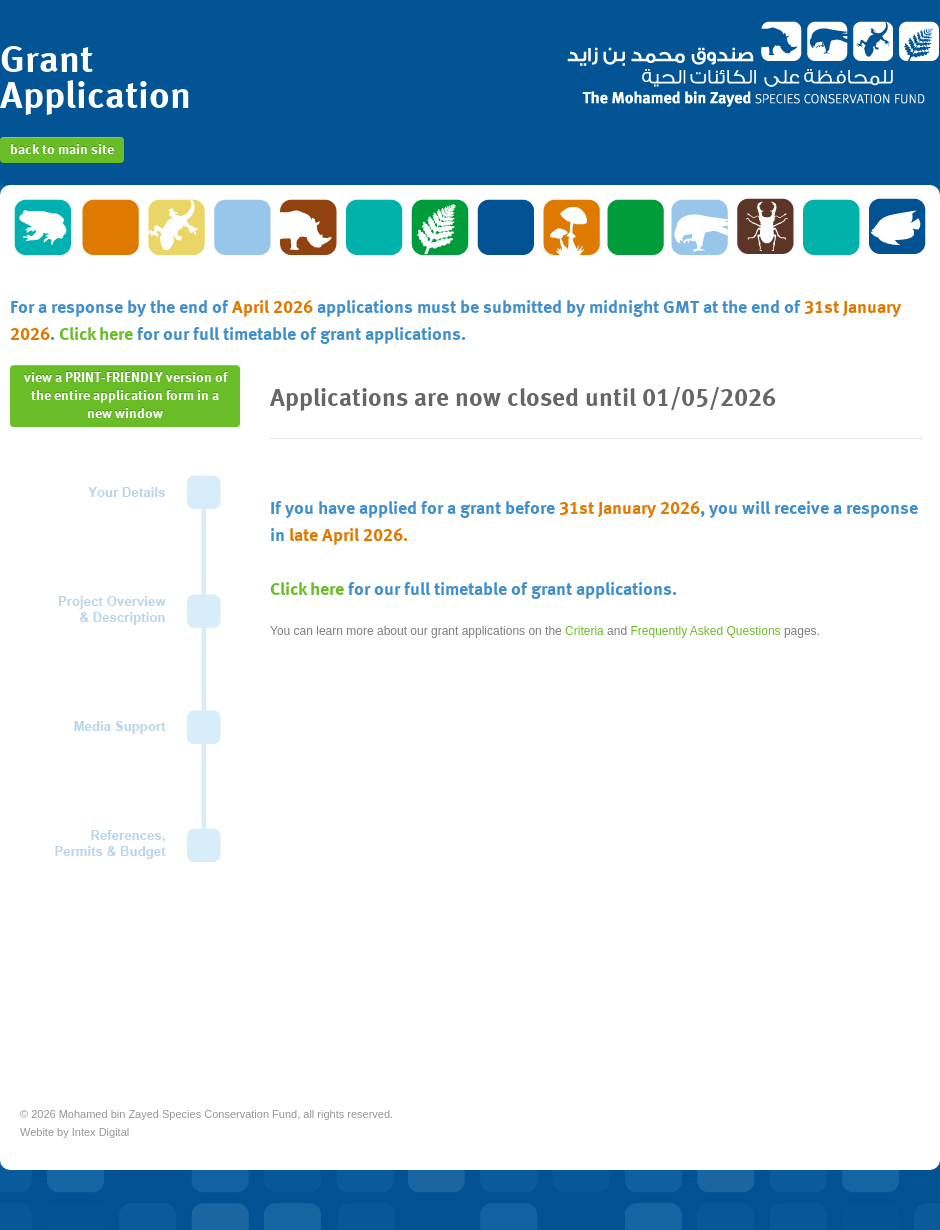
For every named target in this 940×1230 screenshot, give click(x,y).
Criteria (584, 631)
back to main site (62, 150)
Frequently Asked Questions (705, 631)
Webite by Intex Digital (74, 1132)
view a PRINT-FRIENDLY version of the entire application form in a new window (125, 396)
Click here (96, 335)
